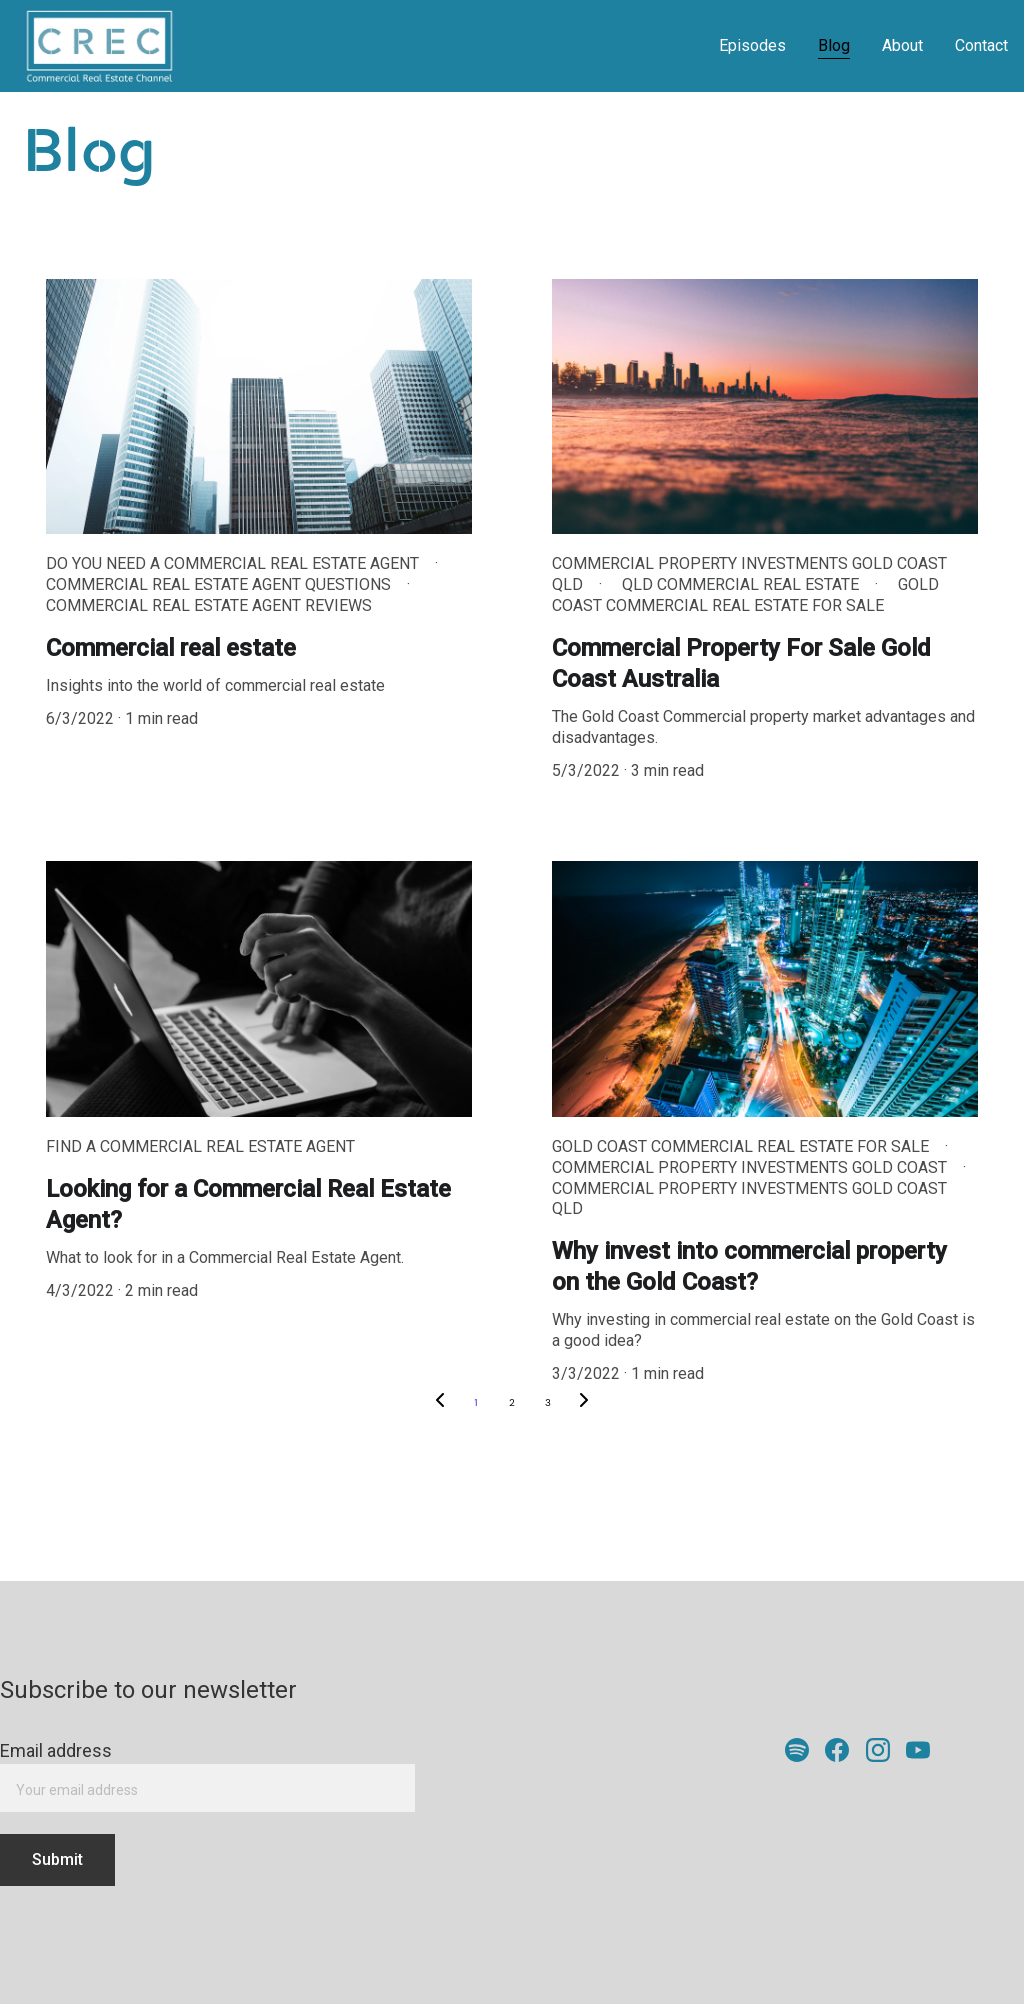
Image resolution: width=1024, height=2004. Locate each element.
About (902, 45)
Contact (981, 45)
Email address (56, 1750)
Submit (57, 1859)
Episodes (752, 45)
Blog (834, 45)
